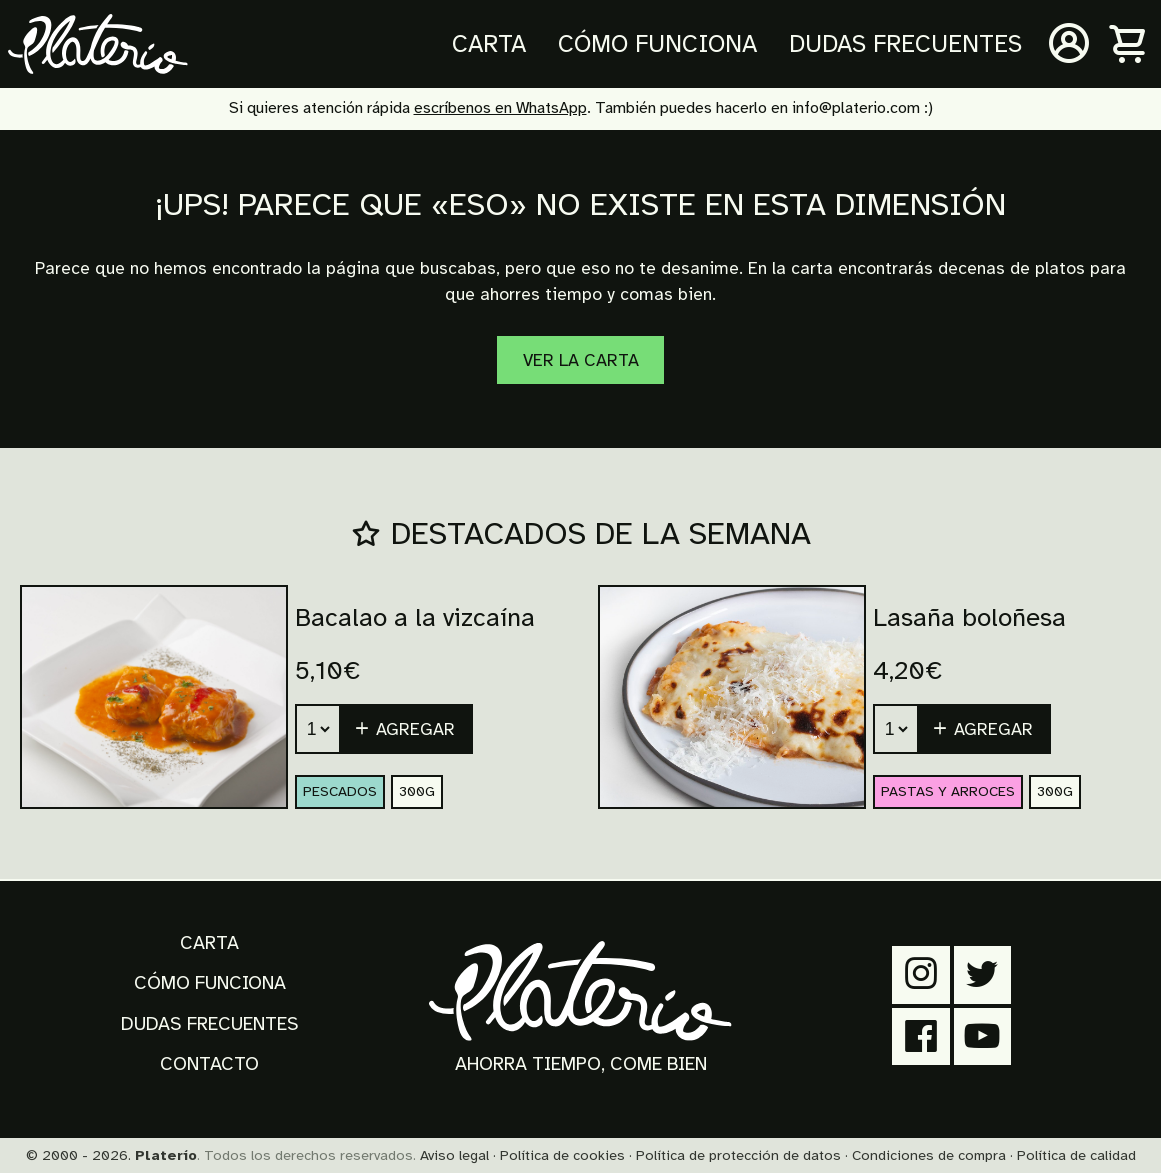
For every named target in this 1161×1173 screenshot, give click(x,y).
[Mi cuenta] (1069, 44)
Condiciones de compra (929, 1155)
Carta (489, 44)
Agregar (404, 729)
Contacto (209, 1064)
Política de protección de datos (738, 1155)
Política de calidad (1076, 1155)
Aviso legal (454, 1155)
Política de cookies (562, 1155)
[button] (407, 729)
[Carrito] (1129, 44)
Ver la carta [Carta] (581, 360)
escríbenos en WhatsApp (500, 108)
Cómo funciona (657, 44)
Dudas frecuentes (905, 44)
